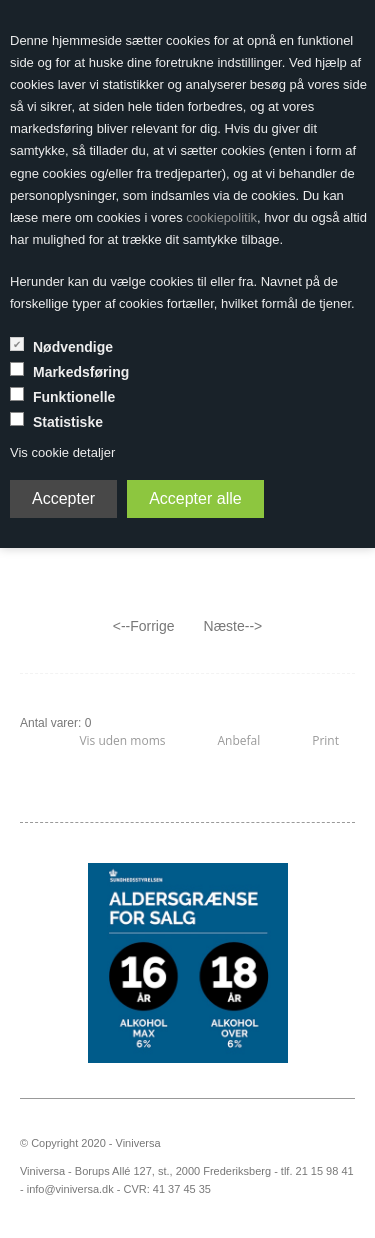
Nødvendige (73, 347)
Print (325, 740)
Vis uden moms (122, 740)
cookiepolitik (221, 217)
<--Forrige (144, 626)
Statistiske (68, 422)
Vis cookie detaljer (62, 452)
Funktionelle (74, 397)
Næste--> (233, 626)
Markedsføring (81, 372)
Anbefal (238, 740)
